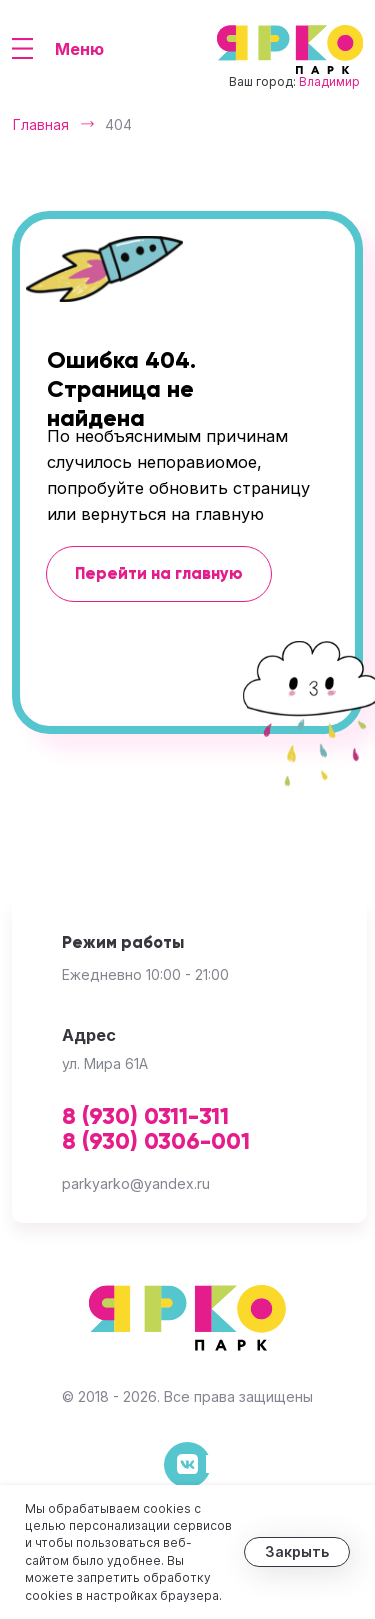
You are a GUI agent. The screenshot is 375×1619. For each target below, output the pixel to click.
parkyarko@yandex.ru (136, 1183)
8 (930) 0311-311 (145, 1117)
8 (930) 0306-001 (156, 1142)
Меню (79, 49)
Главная (41, 124)
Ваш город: (294, 82)
